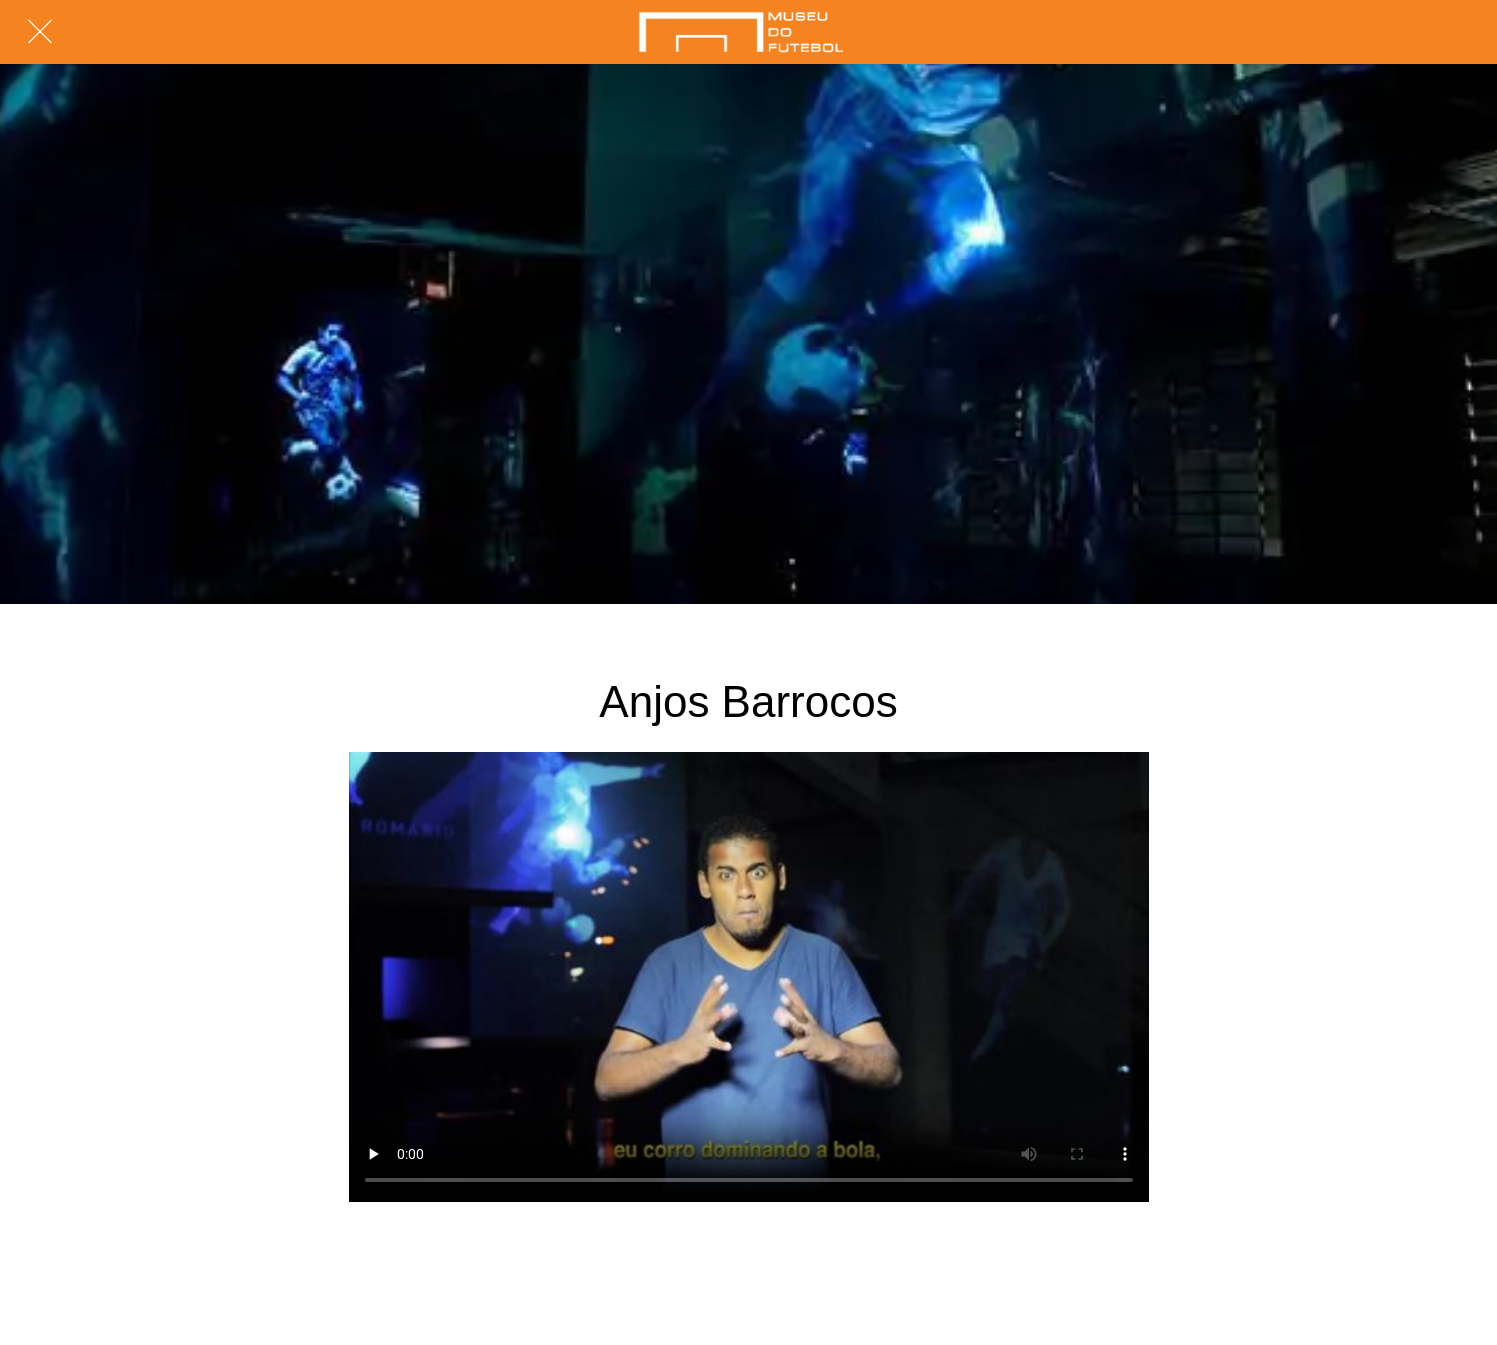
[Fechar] (40, 32)
